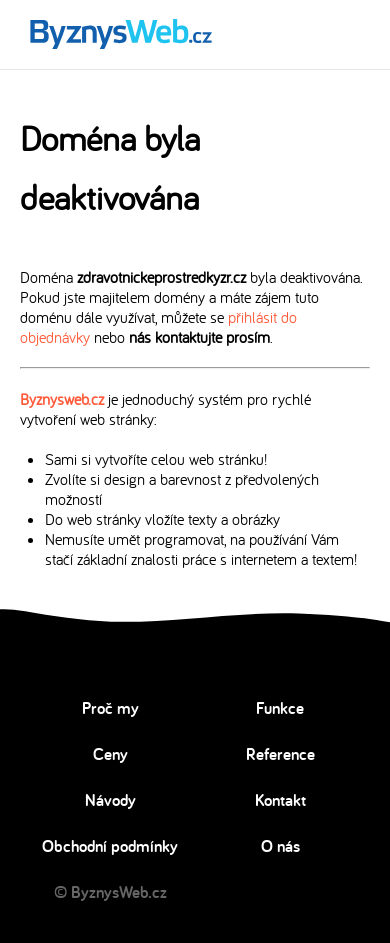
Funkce (280, 708)
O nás (280, 846)
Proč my (110, 708)
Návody (110, 800)
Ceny (110, 754)
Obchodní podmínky (110, 846)
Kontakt (280, 800)
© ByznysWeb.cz (110, 892)
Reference (280, 754)
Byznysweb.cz (62, 399)
